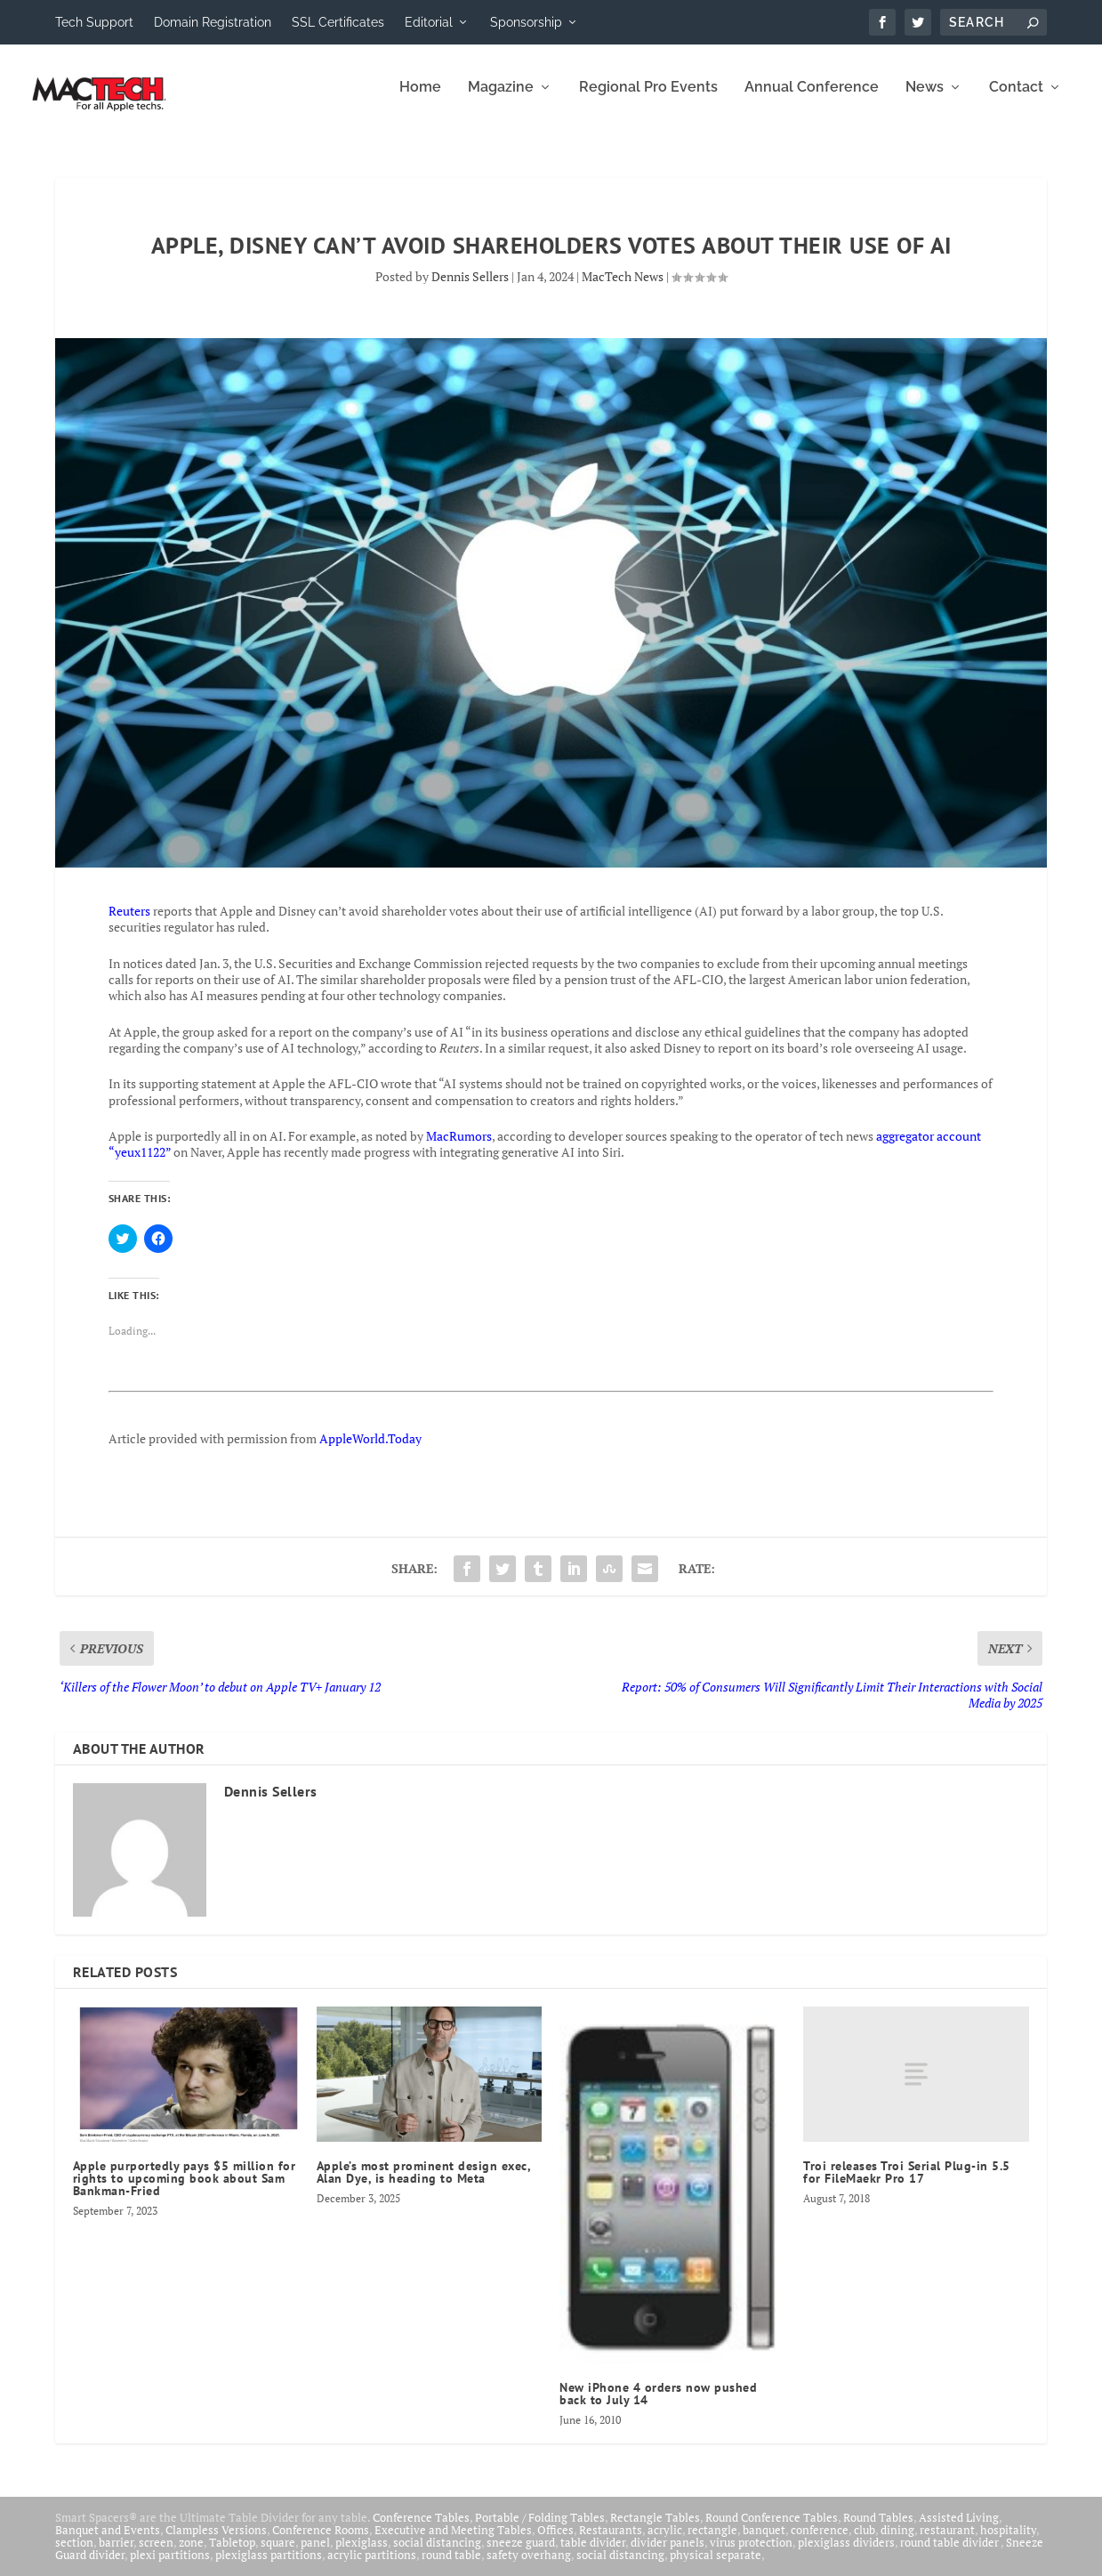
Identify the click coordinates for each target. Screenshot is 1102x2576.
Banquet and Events (107, 2542)
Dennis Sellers (470, 288)
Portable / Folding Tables (540, 2530)
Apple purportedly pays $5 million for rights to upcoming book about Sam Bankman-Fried (184, 2190)
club (864, 2542)
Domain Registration (212, 22)
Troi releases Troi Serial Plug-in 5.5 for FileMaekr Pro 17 (906, 2184)
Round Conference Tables (771, 2530)
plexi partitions (170, 2567)
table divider (592, 2555)
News (924, 100)
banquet (764, 2542)
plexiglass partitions (268, 2567)
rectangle (712, 2542)
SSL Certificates (338, 22)
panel (315, 2555)
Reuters (129, 923)
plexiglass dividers (846, 2555)
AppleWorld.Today (370, 1450)
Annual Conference (811, 100)
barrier (116, 2555)
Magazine (501, 100)
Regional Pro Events (648, 100)
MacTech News (623, 288)
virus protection (751, 2555)
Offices (555, 2542)
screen (156, 2555)
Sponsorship (526, 22)
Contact (1016, 100)
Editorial (429, 22)
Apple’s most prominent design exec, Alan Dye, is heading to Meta (424, 2184)
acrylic (665, 2542)
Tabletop (232, 2555)
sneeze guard (521, 2555)
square (278, 2555)
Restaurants (610, 2542)
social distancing (437, 2555)
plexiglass (361, 2555)
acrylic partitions (371, 2567)
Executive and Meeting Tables (453, 2542)
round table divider (950, 2555)
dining (897, 2542)
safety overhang (529, 2567)
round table (451, 2567)
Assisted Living (959, 2530)
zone (191, 2555)
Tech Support (94, 22)
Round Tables (878, 2530)
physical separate (715, 2567)
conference (820, 2542)
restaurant (947, 2542)
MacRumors (459, 1148)
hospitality (1008, 2542)
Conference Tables (421, 2530)
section (74, 2555)
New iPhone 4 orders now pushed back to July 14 (658, 2406)
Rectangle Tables (655, 2530)
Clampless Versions (216, 2542)
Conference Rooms (320, 2542)
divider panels (667, 2555)
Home (420, 100)
